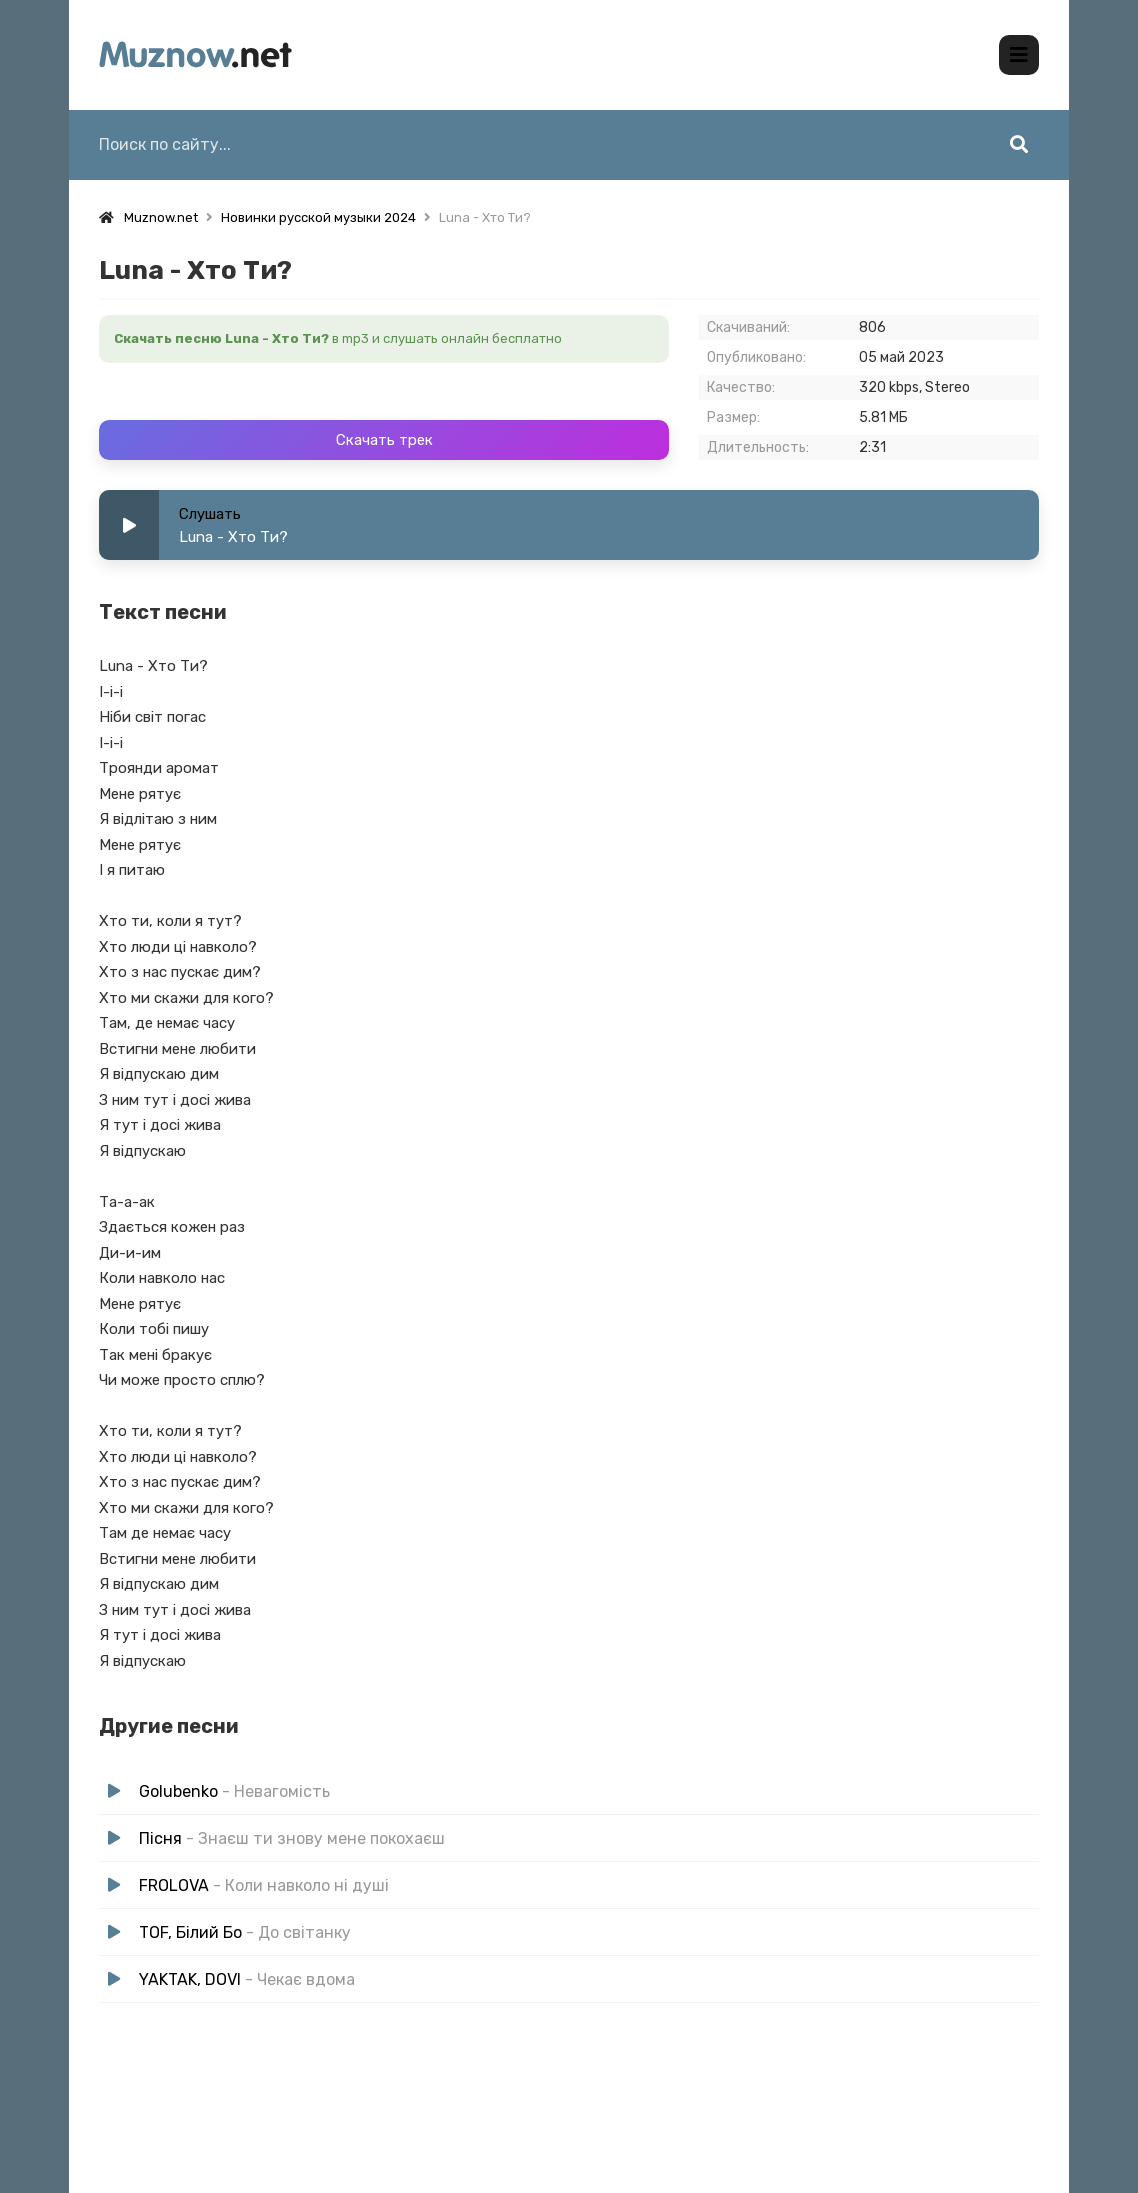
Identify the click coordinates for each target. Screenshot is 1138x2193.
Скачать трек (384, 440)
